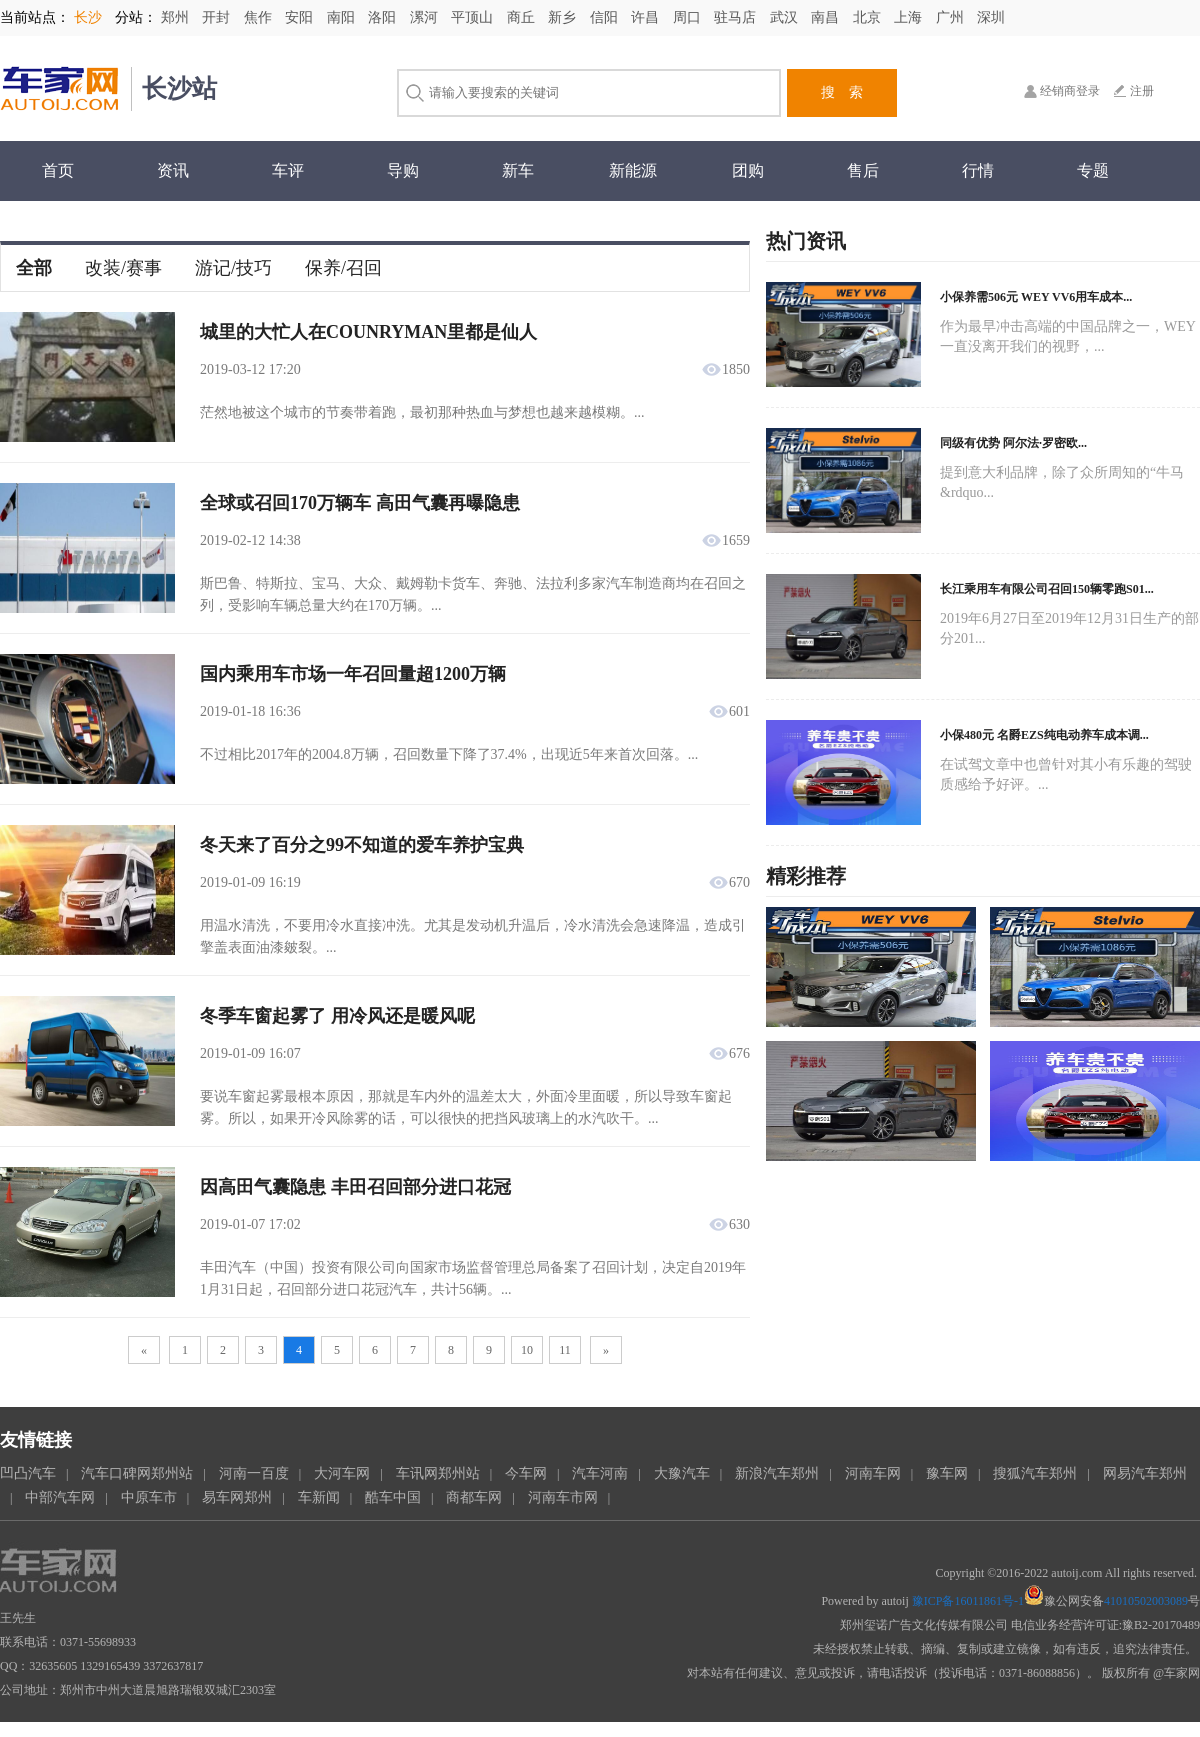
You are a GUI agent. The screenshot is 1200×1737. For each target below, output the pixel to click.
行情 (978, 170)
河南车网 (873, 1473)
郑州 (177, 17)
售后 (863, 170)
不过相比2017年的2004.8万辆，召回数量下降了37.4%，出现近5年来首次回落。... (449, 754)
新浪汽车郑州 (777, 1473)
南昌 (827, 17)
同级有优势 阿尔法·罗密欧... (1013, 443)
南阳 (343, 17)
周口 (689, 17)
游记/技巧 (233, 268)
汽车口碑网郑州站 (137, 1473)
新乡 (564, 17)
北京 (869, 17)
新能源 (633, 170)
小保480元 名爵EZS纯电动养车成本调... (1044, 735)
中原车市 (149, 1497)
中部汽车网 (60, 1497)
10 (527, 1350)
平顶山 (474, 17)
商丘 (523, 17)
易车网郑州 (237, 1497)
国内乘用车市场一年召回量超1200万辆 (353, 674)
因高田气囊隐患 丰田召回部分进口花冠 (355, 1187)
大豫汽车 (682, 1473)
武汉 (786, 17)
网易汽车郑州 (1145, 1473)
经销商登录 (1070, 91)
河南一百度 (254, 1473)
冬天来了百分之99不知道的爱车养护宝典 (362, 845)
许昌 (647, 17)
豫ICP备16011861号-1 (968, 1601)
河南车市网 (563, 1497)
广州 (952, 17)
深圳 (991, 17)
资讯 (173, 170)
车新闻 (319, 1497)
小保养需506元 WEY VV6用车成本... (1036, 297)
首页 (58, 170)
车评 (288, 170)
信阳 (606, 17)
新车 (518, 170)
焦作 (260, 17)
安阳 (301, 17)
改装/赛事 (123, 268)
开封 (218, 17)
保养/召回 (343, 268)
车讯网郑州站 (438, 1473)
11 (565, 1350)
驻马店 (737, 17)
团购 (748, 170)
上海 (910, 17)
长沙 (88, 17)
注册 (1142, 91)
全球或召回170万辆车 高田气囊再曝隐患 (360, 503)
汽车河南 (600, 1473)
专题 (1093, 170)
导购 (403, 170)
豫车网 (947, 1473)
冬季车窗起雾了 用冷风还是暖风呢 (337, 1016)
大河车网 (342, 1473)
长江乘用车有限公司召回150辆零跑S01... (1047, 589)
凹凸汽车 (28, 1473)
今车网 (526, 1473)
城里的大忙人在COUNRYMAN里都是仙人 (368, 332)
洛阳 (384, 17)
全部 (34, 268)
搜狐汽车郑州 (1035, 1473)
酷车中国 (393, 1497)
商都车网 (474, 1497)
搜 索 (842, 92)
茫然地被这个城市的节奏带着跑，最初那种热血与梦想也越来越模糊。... (422, 412)
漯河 (426, 17)
